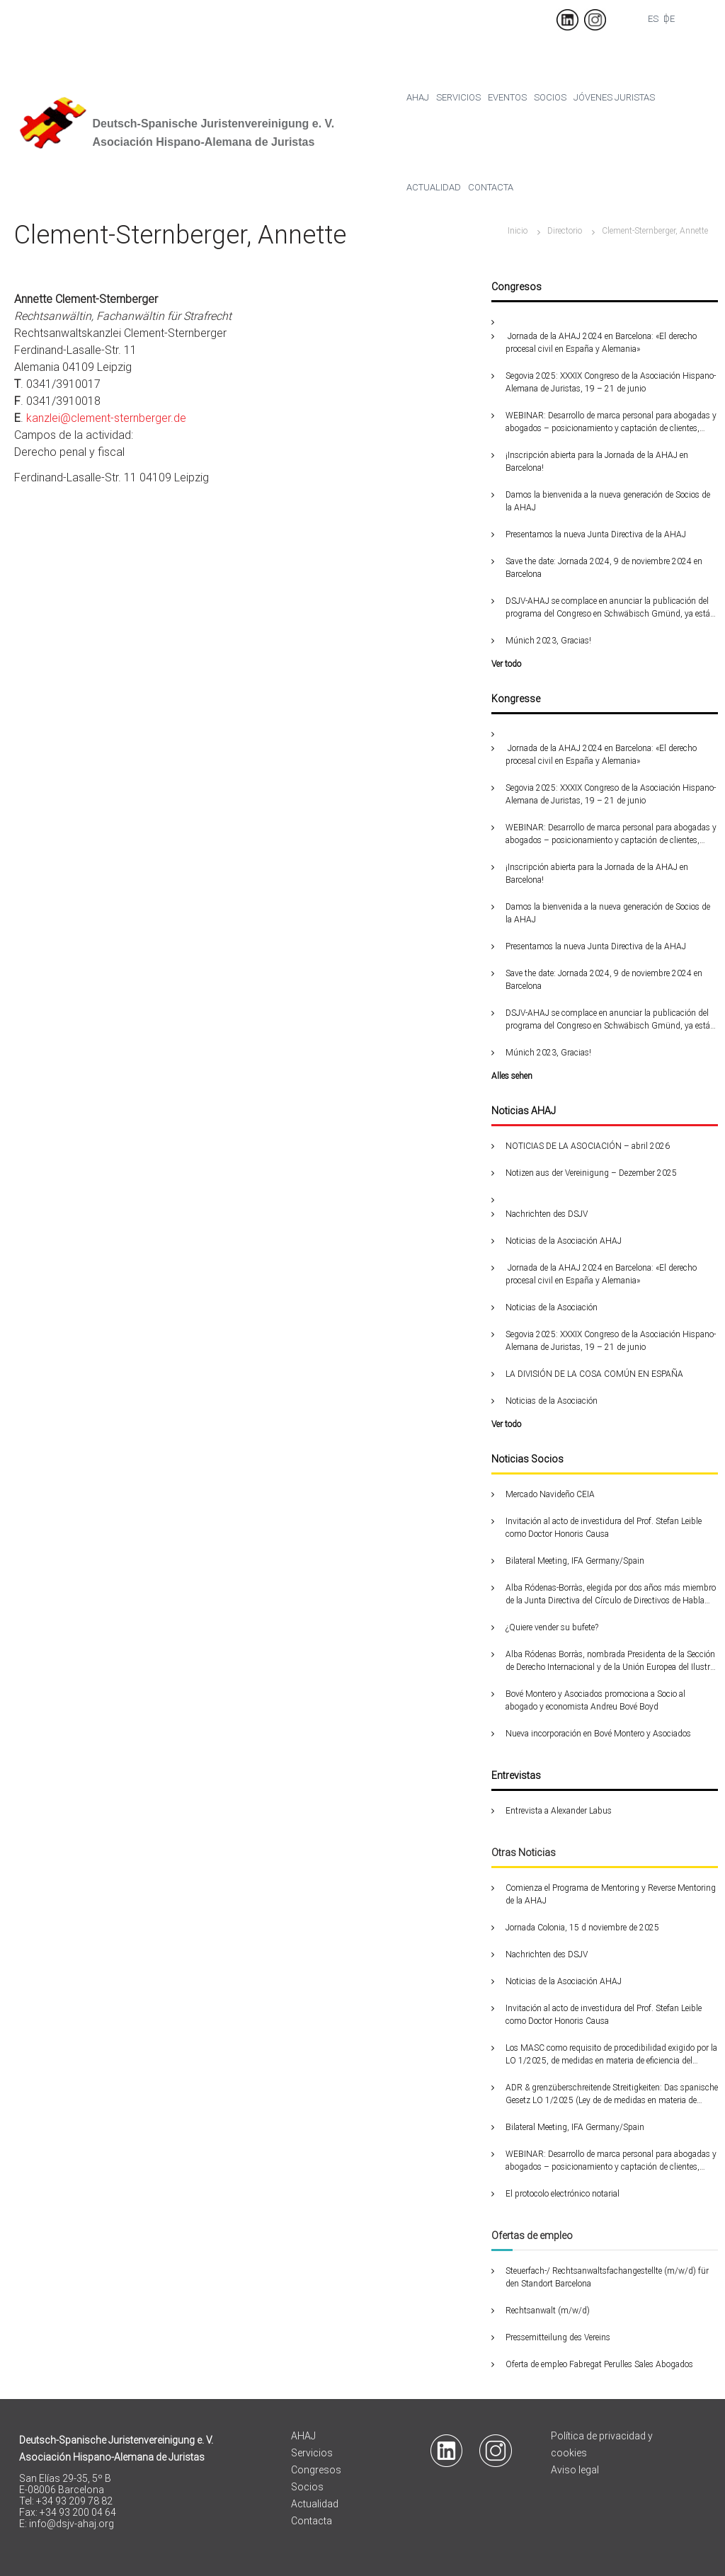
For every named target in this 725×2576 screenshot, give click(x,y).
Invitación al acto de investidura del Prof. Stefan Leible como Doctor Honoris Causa (604, 1527)
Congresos (516, 286)
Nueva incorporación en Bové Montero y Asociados (598, 1734)
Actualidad (433, 187)
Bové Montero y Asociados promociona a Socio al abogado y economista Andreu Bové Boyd (595, 1700)
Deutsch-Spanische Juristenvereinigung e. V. (213, 124)
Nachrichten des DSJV (547, 1214)
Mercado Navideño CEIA (550, 1494)
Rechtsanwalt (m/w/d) (548, 2310)
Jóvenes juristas (614, 97)
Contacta (490, 187)
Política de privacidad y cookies (602, 2444)
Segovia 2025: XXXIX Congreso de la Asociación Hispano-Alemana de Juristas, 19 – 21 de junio (611, 382)
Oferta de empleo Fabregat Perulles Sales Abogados (599, 2364)
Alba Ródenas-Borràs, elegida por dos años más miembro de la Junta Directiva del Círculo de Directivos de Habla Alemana (611, 1595)
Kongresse (515, 698)
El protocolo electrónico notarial (563, 2194)
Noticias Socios (527, 1459)
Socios (550, 97)
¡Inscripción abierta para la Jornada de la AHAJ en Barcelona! (597, 461)
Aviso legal (575, 2469)
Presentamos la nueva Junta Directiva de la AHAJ (596, 534)
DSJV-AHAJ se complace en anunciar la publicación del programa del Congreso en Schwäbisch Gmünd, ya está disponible (608, 608)
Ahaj (417, 97)
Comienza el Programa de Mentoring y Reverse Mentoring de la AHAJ (611, 1894)
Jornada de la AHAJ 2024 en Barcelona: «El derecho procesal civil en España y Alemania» (601, 342)
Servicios (458, 97)
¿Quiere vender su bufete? (552, 1627)
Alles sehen (511, 1076)
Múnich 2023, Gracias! (548, 641)
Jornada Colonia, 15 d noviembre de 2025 (582, 1928)
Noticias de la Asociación (552, 1307)
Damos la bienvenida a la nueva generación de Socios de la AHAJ (608, 501)
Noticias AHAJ (523, 1110)
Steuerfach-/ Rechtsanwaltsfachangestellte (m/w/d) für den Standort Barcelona (607, 2277)
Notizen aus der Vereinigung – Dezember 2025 (591, 1173)
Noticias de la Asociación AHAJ (564, 1241)
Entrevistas (516, 1775)
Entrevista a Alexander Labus (559, 1811)
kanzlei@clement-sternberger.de (106, 418)
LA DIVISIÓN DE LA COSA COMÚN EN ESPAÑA (594, 1374)
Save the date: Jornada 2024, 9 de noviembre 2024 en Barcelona (604, 567)
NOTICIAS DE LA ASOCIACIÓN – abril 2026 (588, 1146)
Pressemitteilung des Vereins (558, 2337)
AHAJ (303, 2436)
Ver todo (506, 664)
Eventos (507, 97)
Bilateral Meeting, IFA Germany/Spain (575, 1561)
